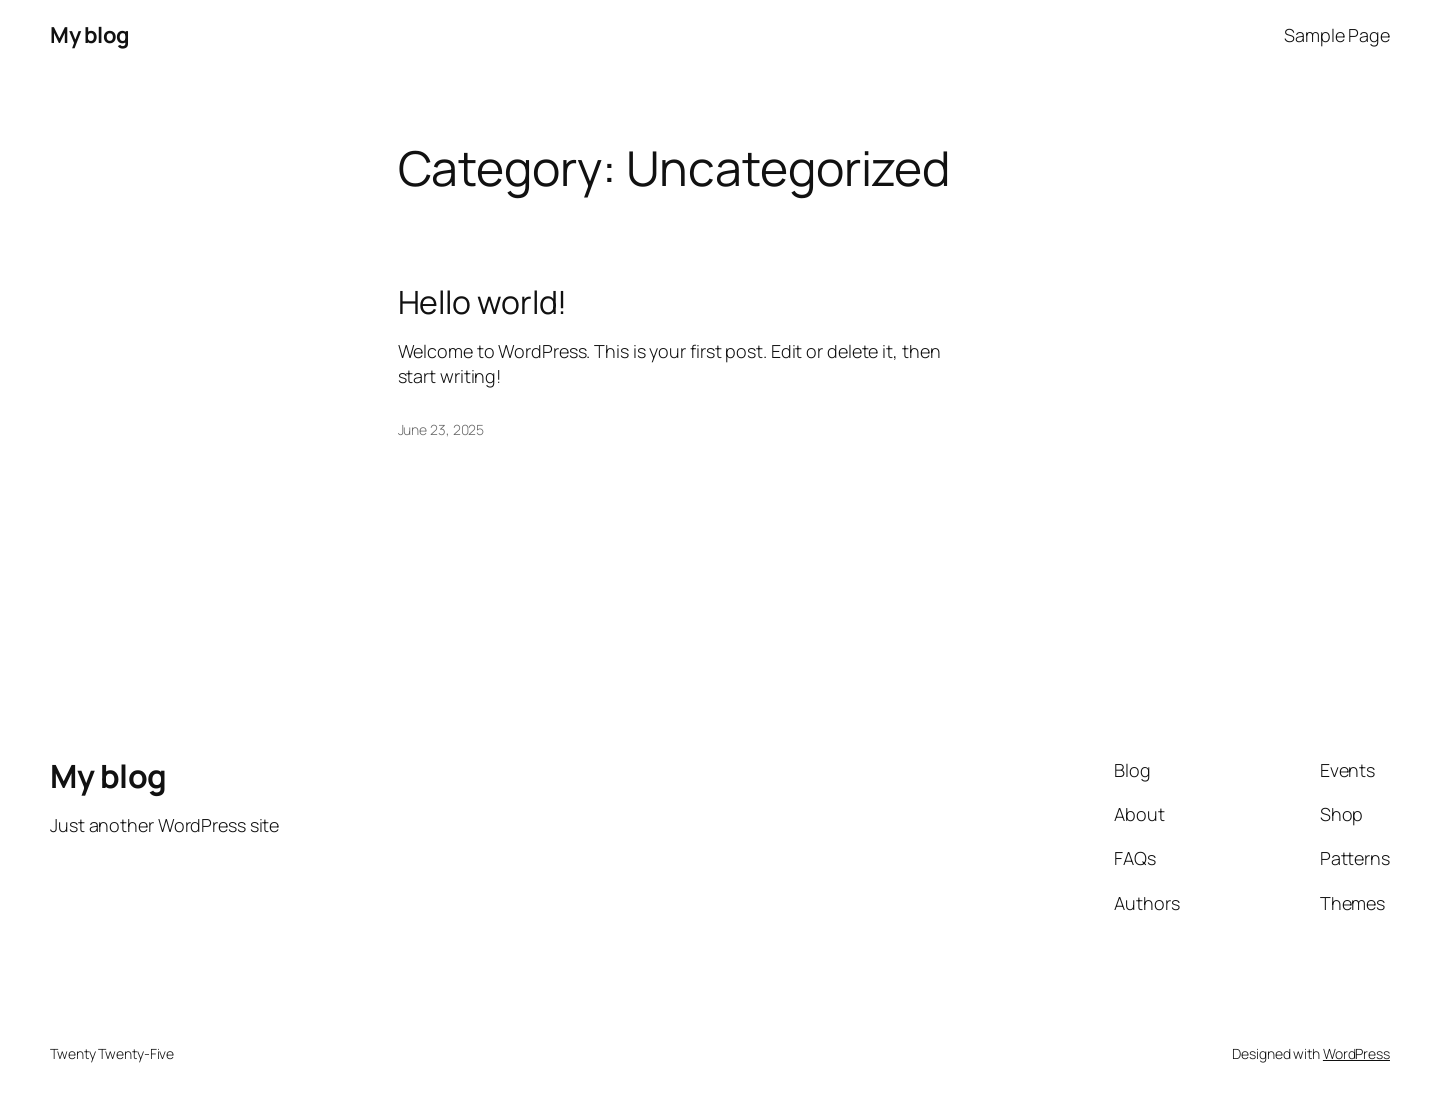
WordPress (1356, 1053)
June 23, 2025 (441, 429)
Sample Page (1337, 35)
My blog (90, 35)
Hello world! (483, 302)
